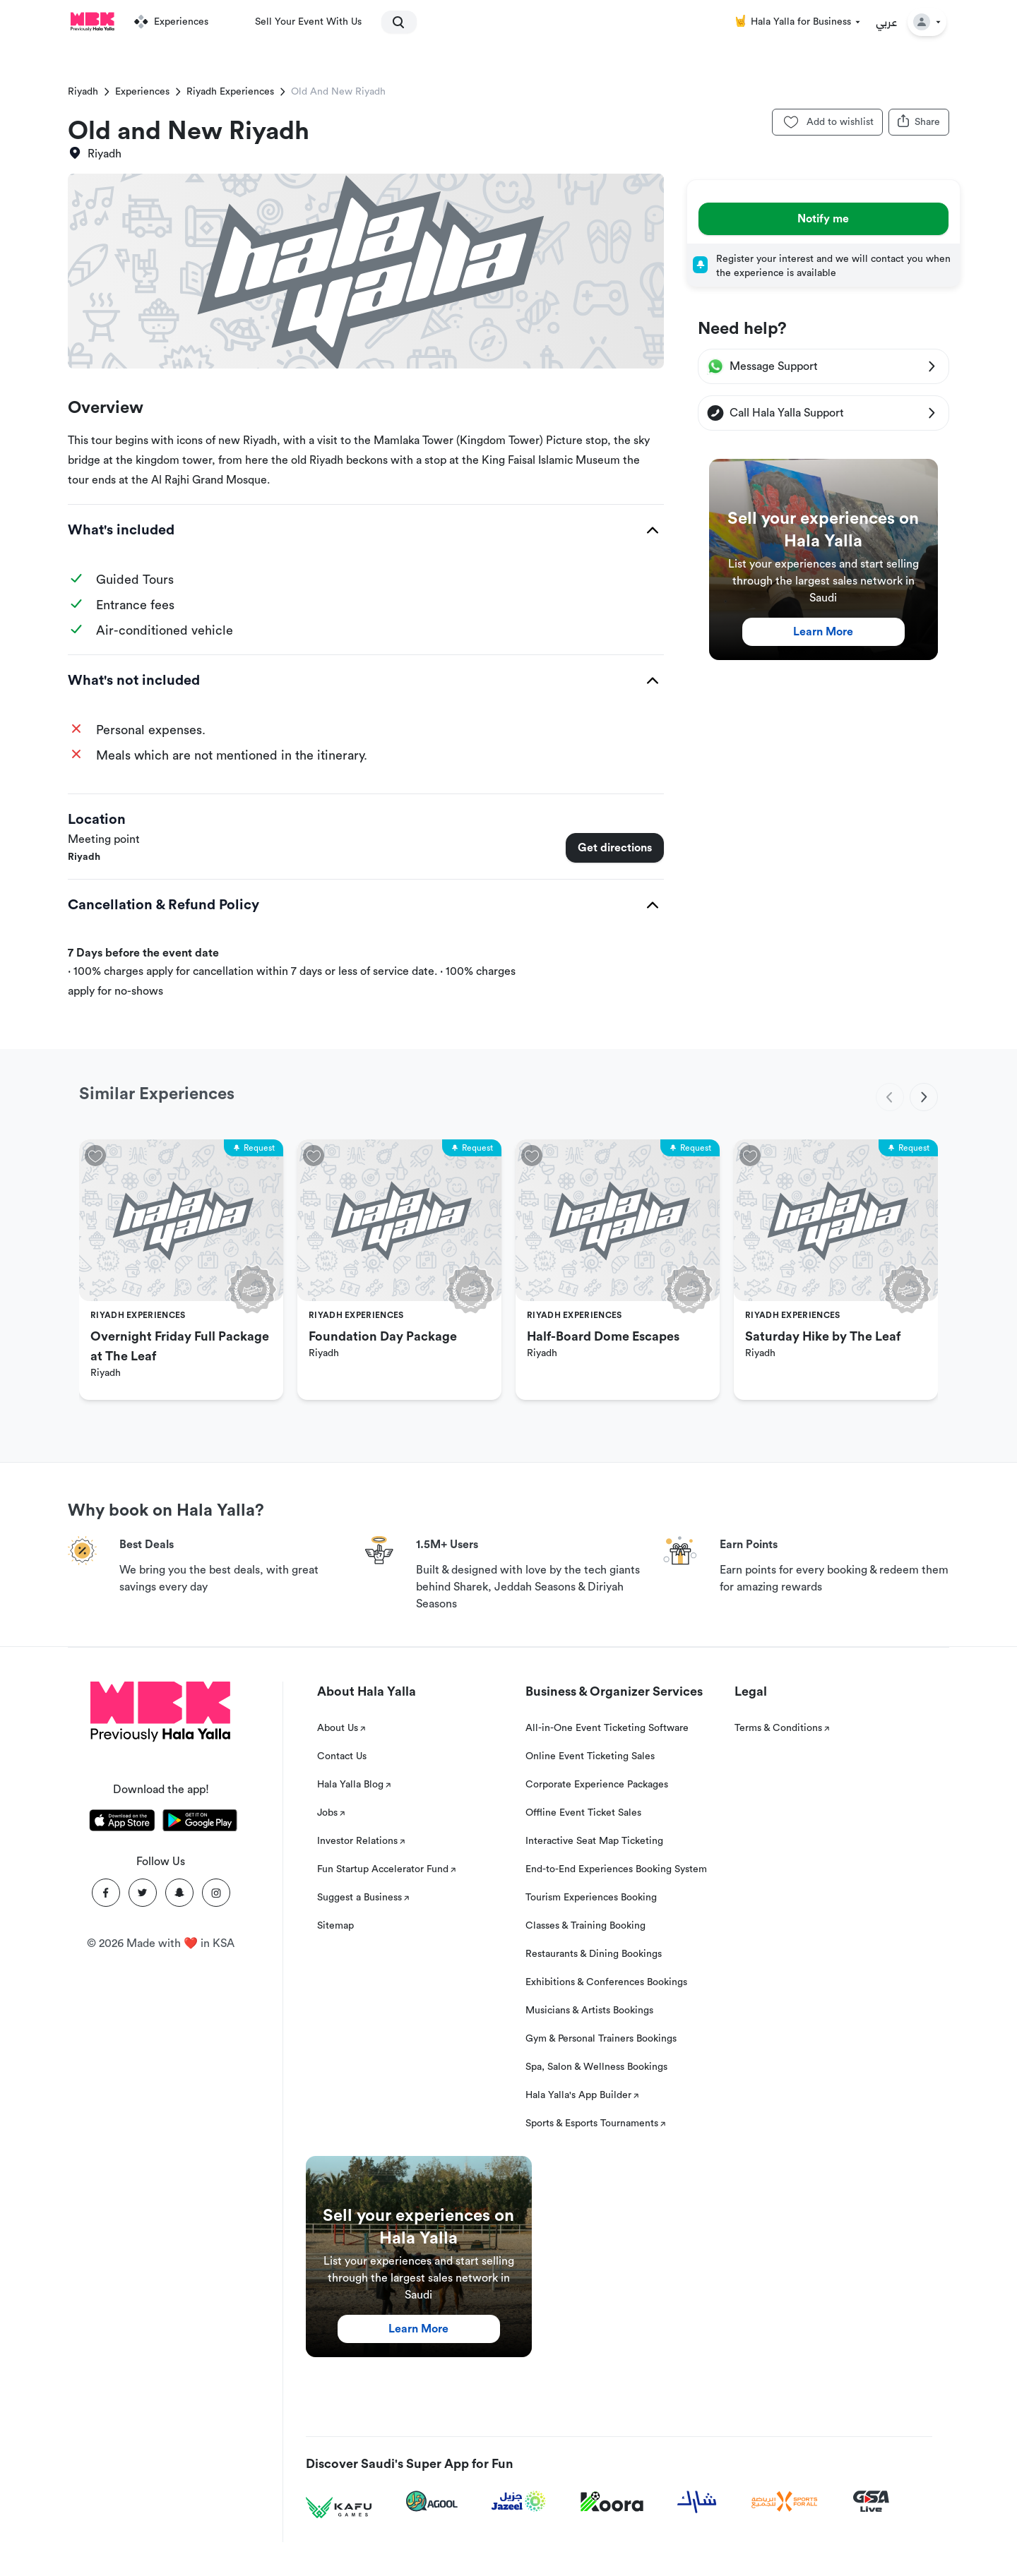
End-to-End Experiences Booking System (616, 1869)
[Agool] (432, 2501)
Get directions (615, 847)
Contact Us (342, 1756)
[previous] (890, 1097)
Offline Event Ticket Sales (583, 1813)
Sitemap (335, 1926)
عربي (887, 22)
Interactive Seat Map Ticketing (594, 1841)
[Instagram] (216, 1893)
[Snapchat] (179, 1893)
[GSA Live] (871, 2501)
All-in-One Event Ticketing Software (607, 1728)
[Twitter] (143, 1893)
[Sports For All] (785, 2501)
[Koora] (612, 2502)
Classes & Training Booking (585, 1926)
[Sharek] (697, 2502)
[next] (924, 1097)
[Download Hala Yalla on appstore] (122, 1822)
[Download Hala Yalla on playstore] (199, 1822)
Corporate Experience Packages (596, 1785)
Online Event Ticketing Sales (590, 1756)
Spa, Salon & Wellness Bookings (596, 2067)
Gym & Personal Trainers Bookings (601, 2039)
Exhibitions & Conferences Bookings (606, 1982)
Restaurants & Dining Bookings (593, 1954)
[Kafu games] (339, 2508)
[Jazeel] (519, 2501)
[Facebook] (106, 1893)
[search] (392, 22)
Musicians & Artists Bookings (589, 2010)
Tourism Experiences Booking (591, 1898)
